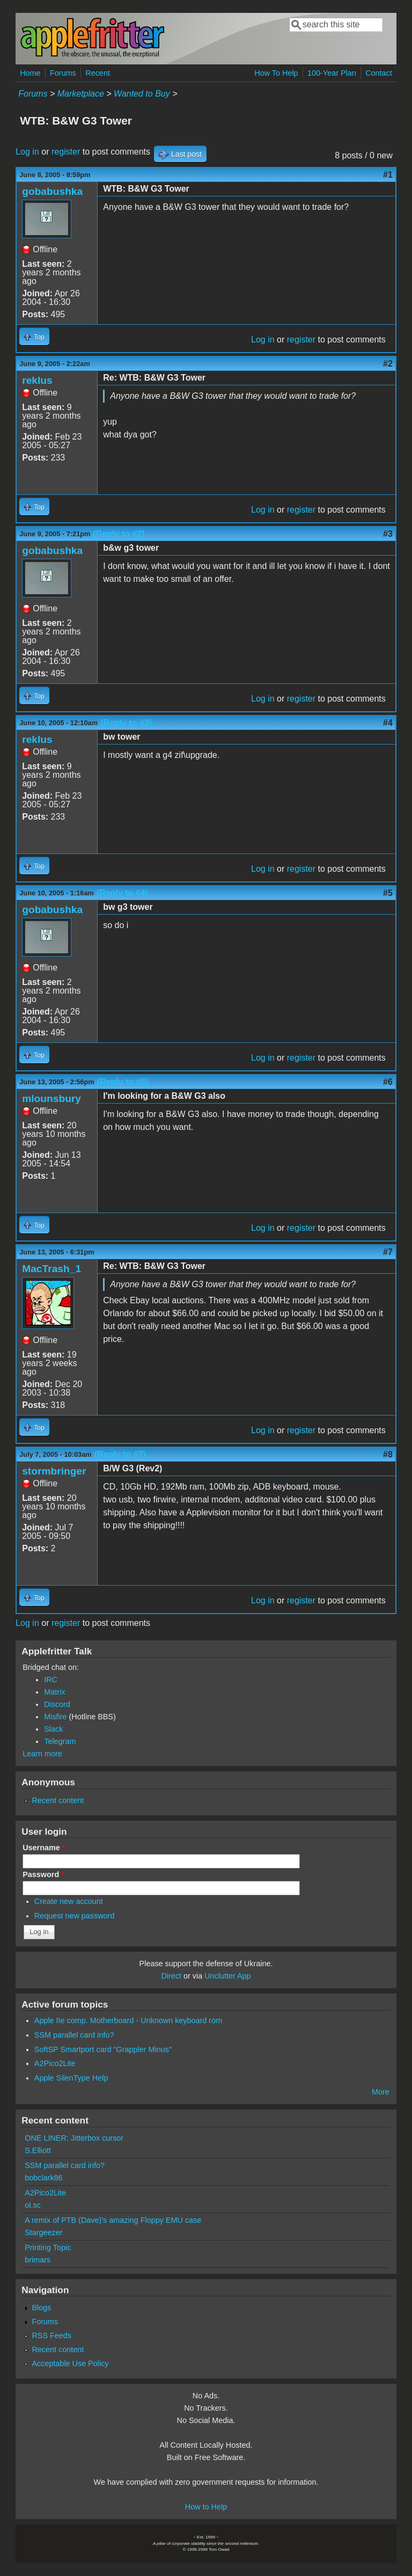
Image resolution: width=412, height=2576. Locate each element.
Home (30, 73)
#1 (388, 174)
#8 (388, 1454)
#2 (388, 363)
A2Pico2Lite (55, 2063)
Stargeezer (43, 2232)
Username (44, 1847)
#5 (388, 892)
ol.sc (33, 2205)
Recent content (58, 1800)
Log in (27, 151)
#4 (388, 722)
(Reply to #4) (122, 892)
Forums (63, 73)
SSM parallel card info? (74, 2035)
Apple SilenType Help (71, 2078)
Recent (97, 73)
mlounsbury (51, 1098)
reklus (37, 380)
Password (43, 1874)
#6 (388, 1081)
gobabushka (52, 191)
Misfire (55, 1716)
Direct (171, 1976)
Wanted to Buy (142, 93)
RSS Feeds (51, 2335)
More (380, 2092)
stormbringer (54, 1471)
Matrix (54, 1692)
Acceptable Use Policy (70, 2363)
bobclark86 (43, 2177)
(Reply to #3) (126, 722)
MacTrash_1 (51, 1268)
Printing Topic (48, 2247)
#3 (388, 533)
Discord (57, 1704)
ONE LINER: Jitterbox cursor (74, 2138)
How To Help (276, 73)
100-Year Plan (331, 73)
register (66, 151)
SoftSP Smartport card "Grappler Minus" (103, 2049)
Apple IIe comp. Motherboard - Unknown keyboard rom (128, 2020)
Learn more (42, 1753)
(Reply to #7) (120, 1454)
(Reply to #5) (123, 1081)
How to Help (206, 2506)
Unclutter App (227, 1976)
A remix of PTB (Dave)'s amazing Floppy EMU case (113, 2220)
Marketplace (80, 93)
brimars (37, 2260)
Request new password (74, 1915)
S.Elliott (38, 2150)
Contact (378, 73)
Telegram (60, 1741)
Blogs (41, 2307)
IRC (50, 1679)
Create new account (68, 1901)
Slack (53, 1729)
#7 (388, 1252)
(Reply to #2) (119, 533)
